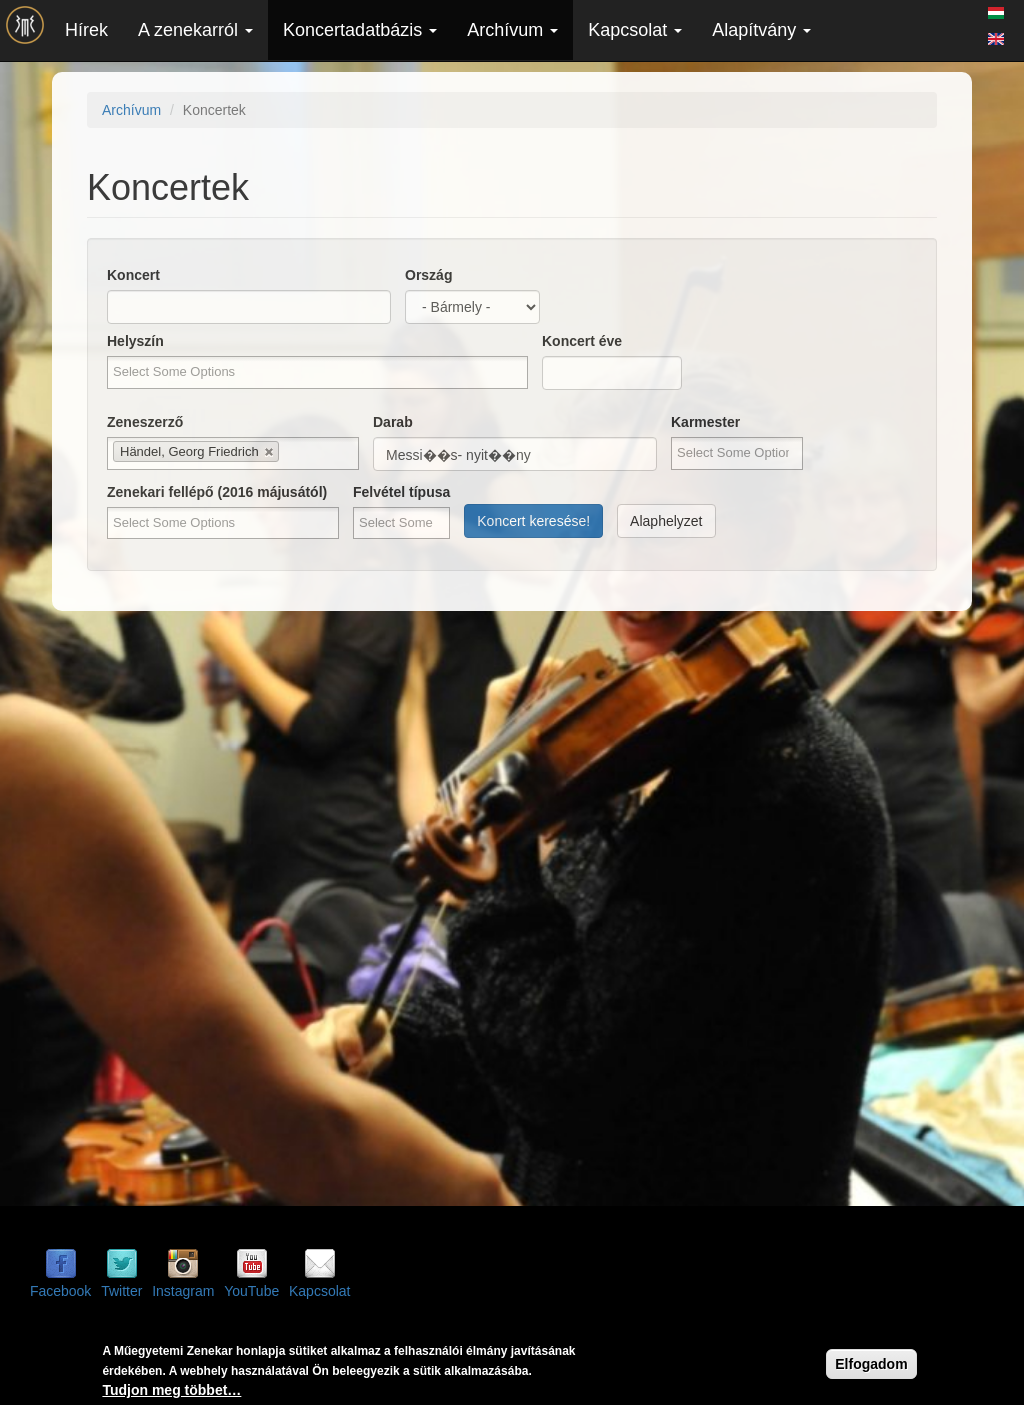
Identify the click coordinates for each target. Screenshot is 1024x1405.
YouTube (251, 1291)
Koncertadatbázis (360, 30)
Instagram (183, 1291)
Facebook (60, 1291)
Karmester (705, 422)
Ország (428, 275)
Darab (393, 422)
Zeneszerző (145, 422)
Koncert (133, 275)
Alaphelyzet (666, 521)
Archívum (512, 30)
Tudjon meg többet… (171, 1390)
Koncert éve (582, 341)
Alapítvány (761, 30)
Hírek (86, 30)
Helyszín (135, 341)
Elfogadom (871, 1364)
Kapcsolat (635, 30)
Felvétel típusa (401, 492)
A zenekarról (195, 30)
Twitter (121, 1291)
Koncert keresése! (533, 521)
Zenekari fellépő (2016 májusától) (217, 492)
